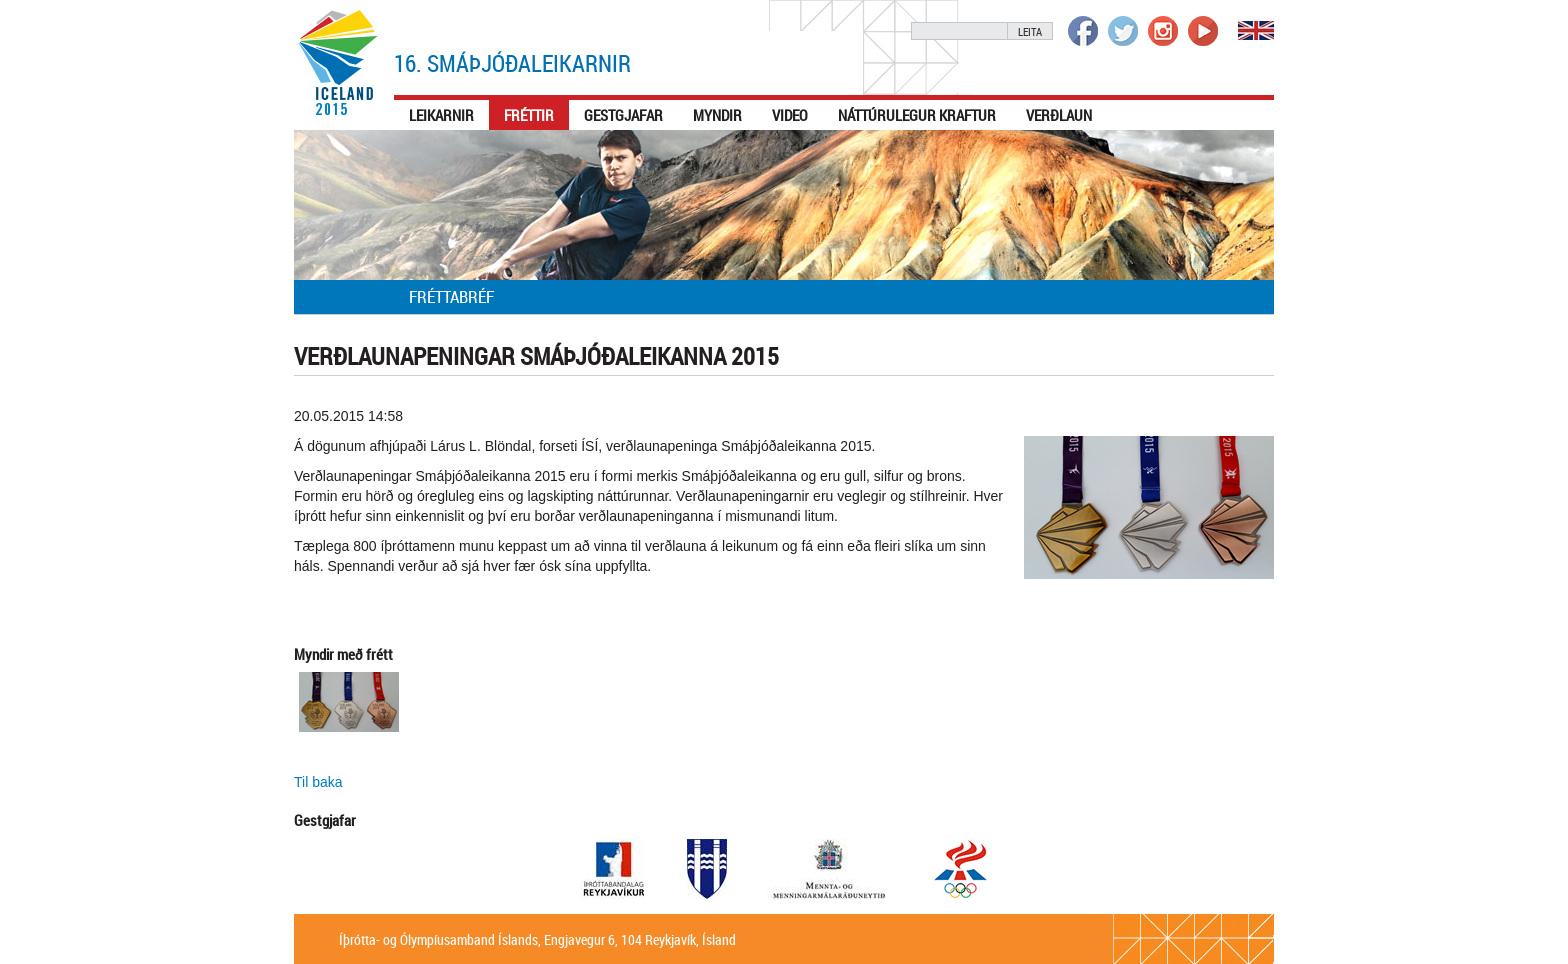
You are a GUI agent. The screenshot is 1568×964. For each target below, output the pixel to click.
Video (790, 115)
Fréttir (529, 115)
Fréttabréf (451, 296)
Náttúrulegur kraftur (917, 115)
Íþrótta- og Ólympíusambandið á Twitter (1123, 31)
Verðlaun (1059, 115)
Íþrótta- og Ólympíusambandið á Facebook (1083, 31)
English (1256, 30)
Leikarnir (441, 115)
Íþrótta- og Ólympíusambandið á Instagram (1163, 31)
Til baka (318, 782)
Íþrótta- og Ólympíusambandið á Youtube (1203, 31)
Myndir (717, 115)
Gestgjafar (623, 115)
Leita (1030, 31)
